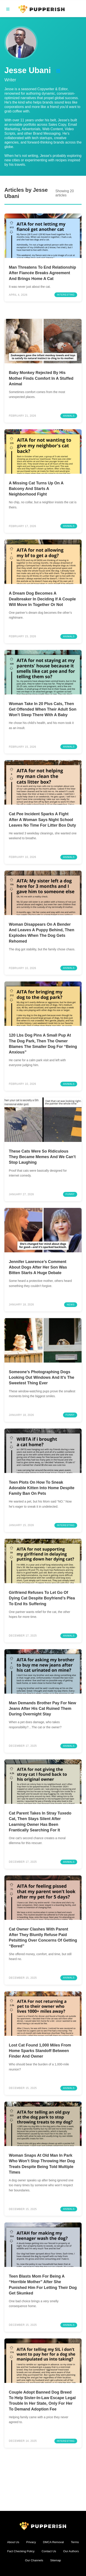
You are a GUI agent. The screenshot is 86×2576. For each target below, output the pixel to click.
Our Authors (71, 2551)
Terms (75, 2542)
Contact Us (49, 2551)
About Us (13, 2542)
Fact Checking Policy (21, 2551)
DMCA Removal (53, 2542)
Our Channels (34, 2560)
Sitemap (55, 2560)
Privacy (31, 2542)
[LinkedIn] (58, 70)
